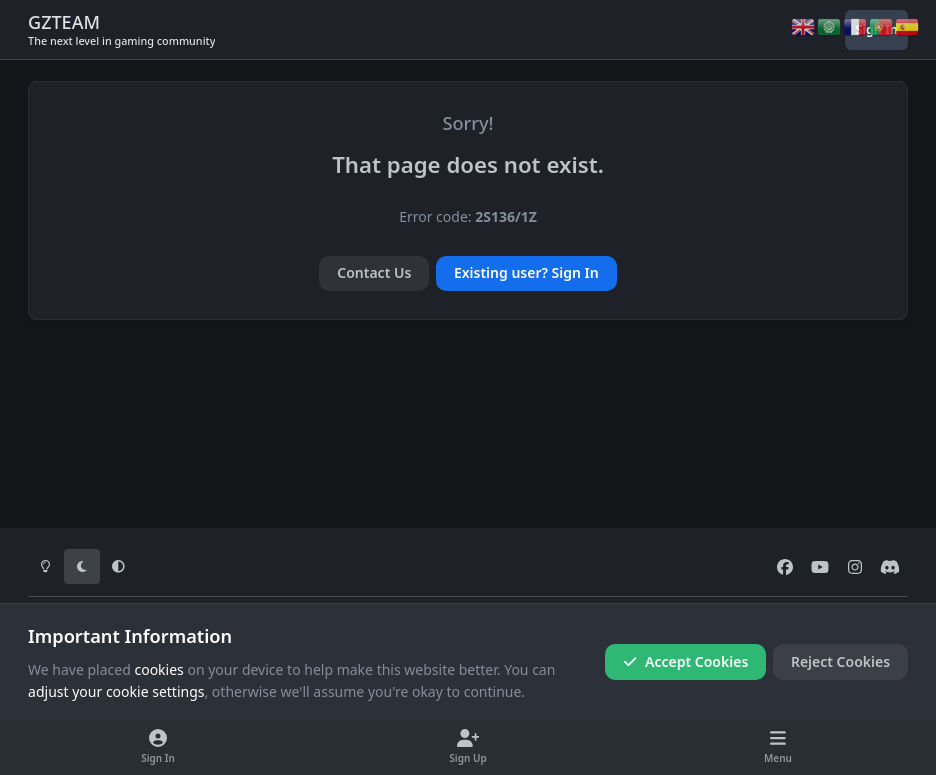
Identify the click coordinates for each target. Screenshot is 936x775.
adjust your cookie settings (116, 691)
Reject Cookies (840, 661)
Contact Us (374, 272)
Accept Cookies (686, 661)
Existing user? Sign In (526, 272)
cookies (158, 669)
